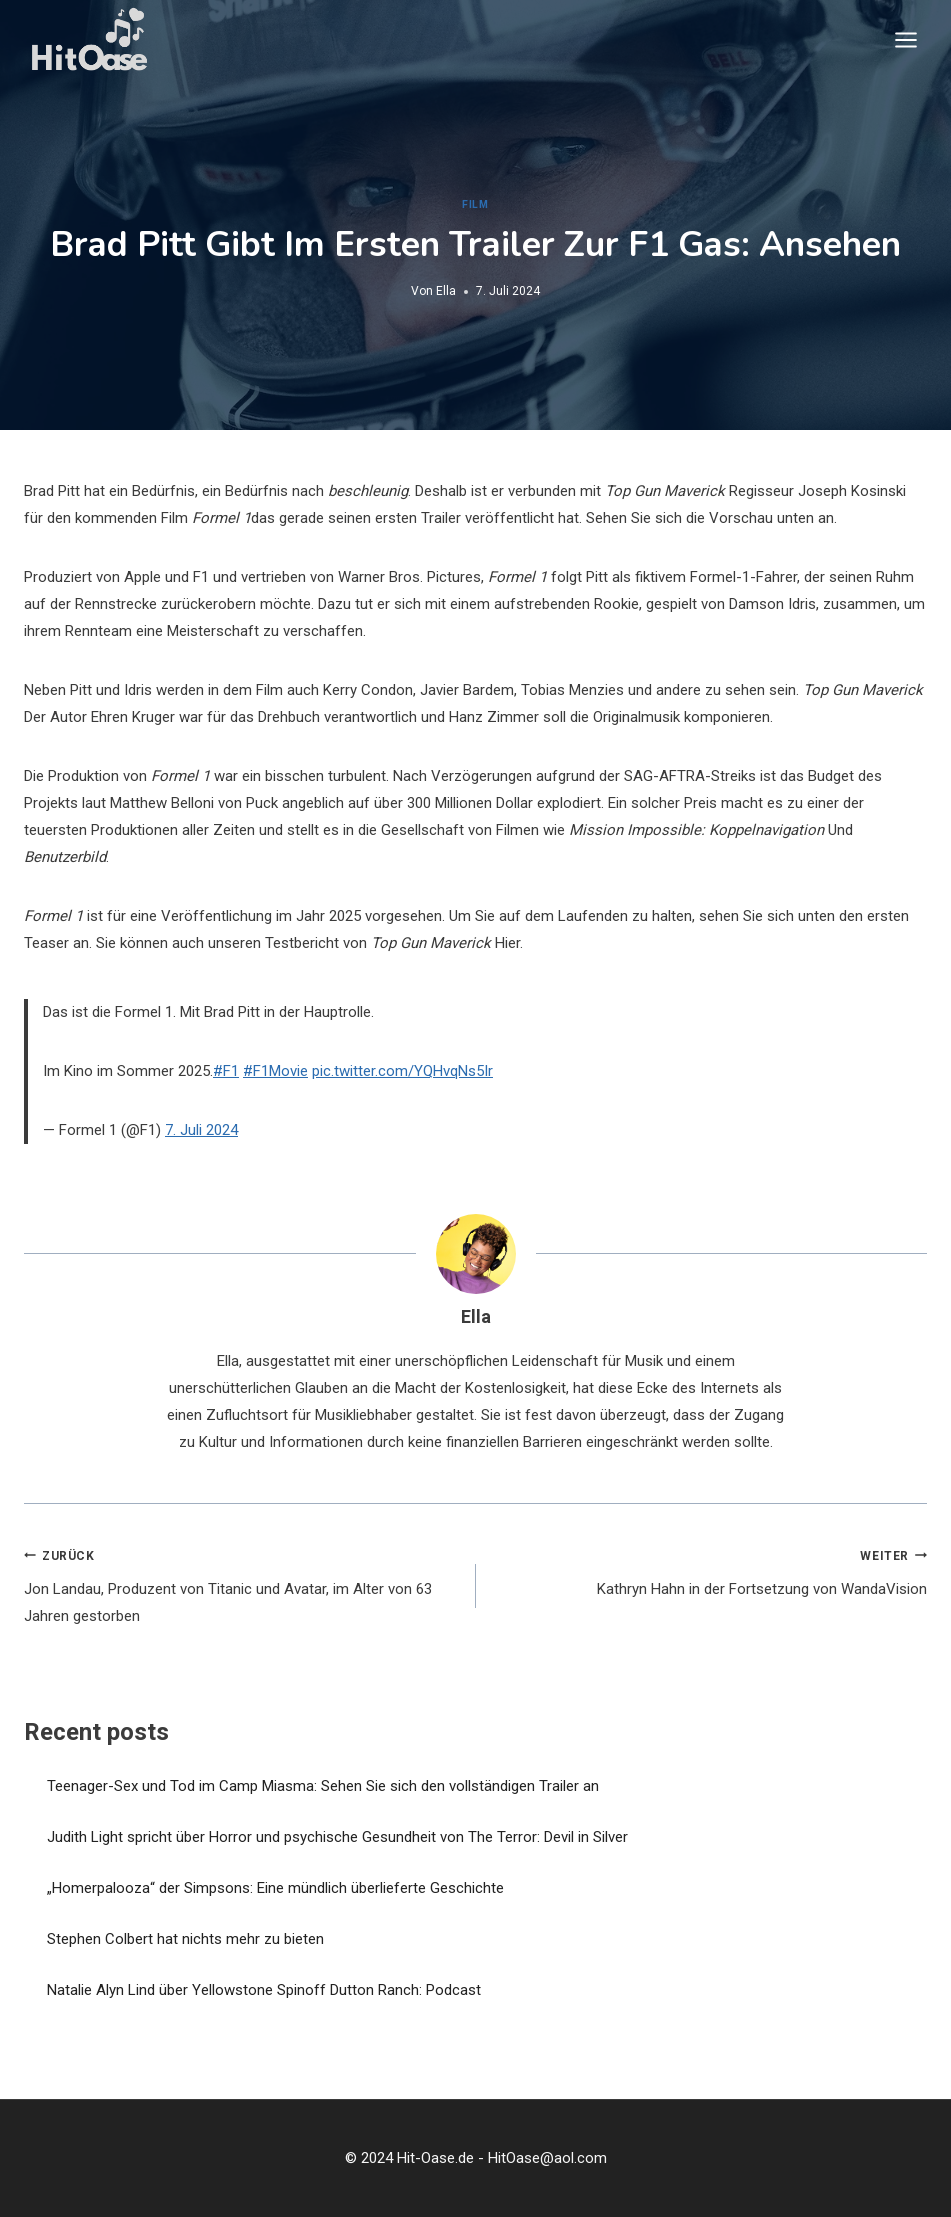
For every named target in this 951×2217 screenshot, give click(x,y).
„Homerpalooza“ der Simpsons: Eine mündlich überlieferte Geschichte (275, 1888)
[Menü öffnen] (905, 39)
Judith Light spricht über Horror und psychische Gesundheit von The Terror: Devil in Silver (337, 1837)
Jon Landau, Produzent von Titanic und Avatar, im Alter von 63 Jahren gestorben (242, 1584)
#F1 (226, 1071)
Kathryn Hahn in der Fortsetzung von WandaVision (709, 1570)
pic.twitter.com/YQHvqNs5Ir (402, 1071)
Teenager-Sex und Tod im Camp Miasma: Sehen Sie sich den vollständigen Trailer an (323, 1786)
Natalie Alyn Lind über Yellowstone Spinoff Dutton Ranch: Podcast (264, 1990)
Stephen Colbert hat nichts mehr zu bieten (185, 1939)
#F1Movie (275, 1071)
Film (475, 204)
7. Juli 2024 (201, 1130)
